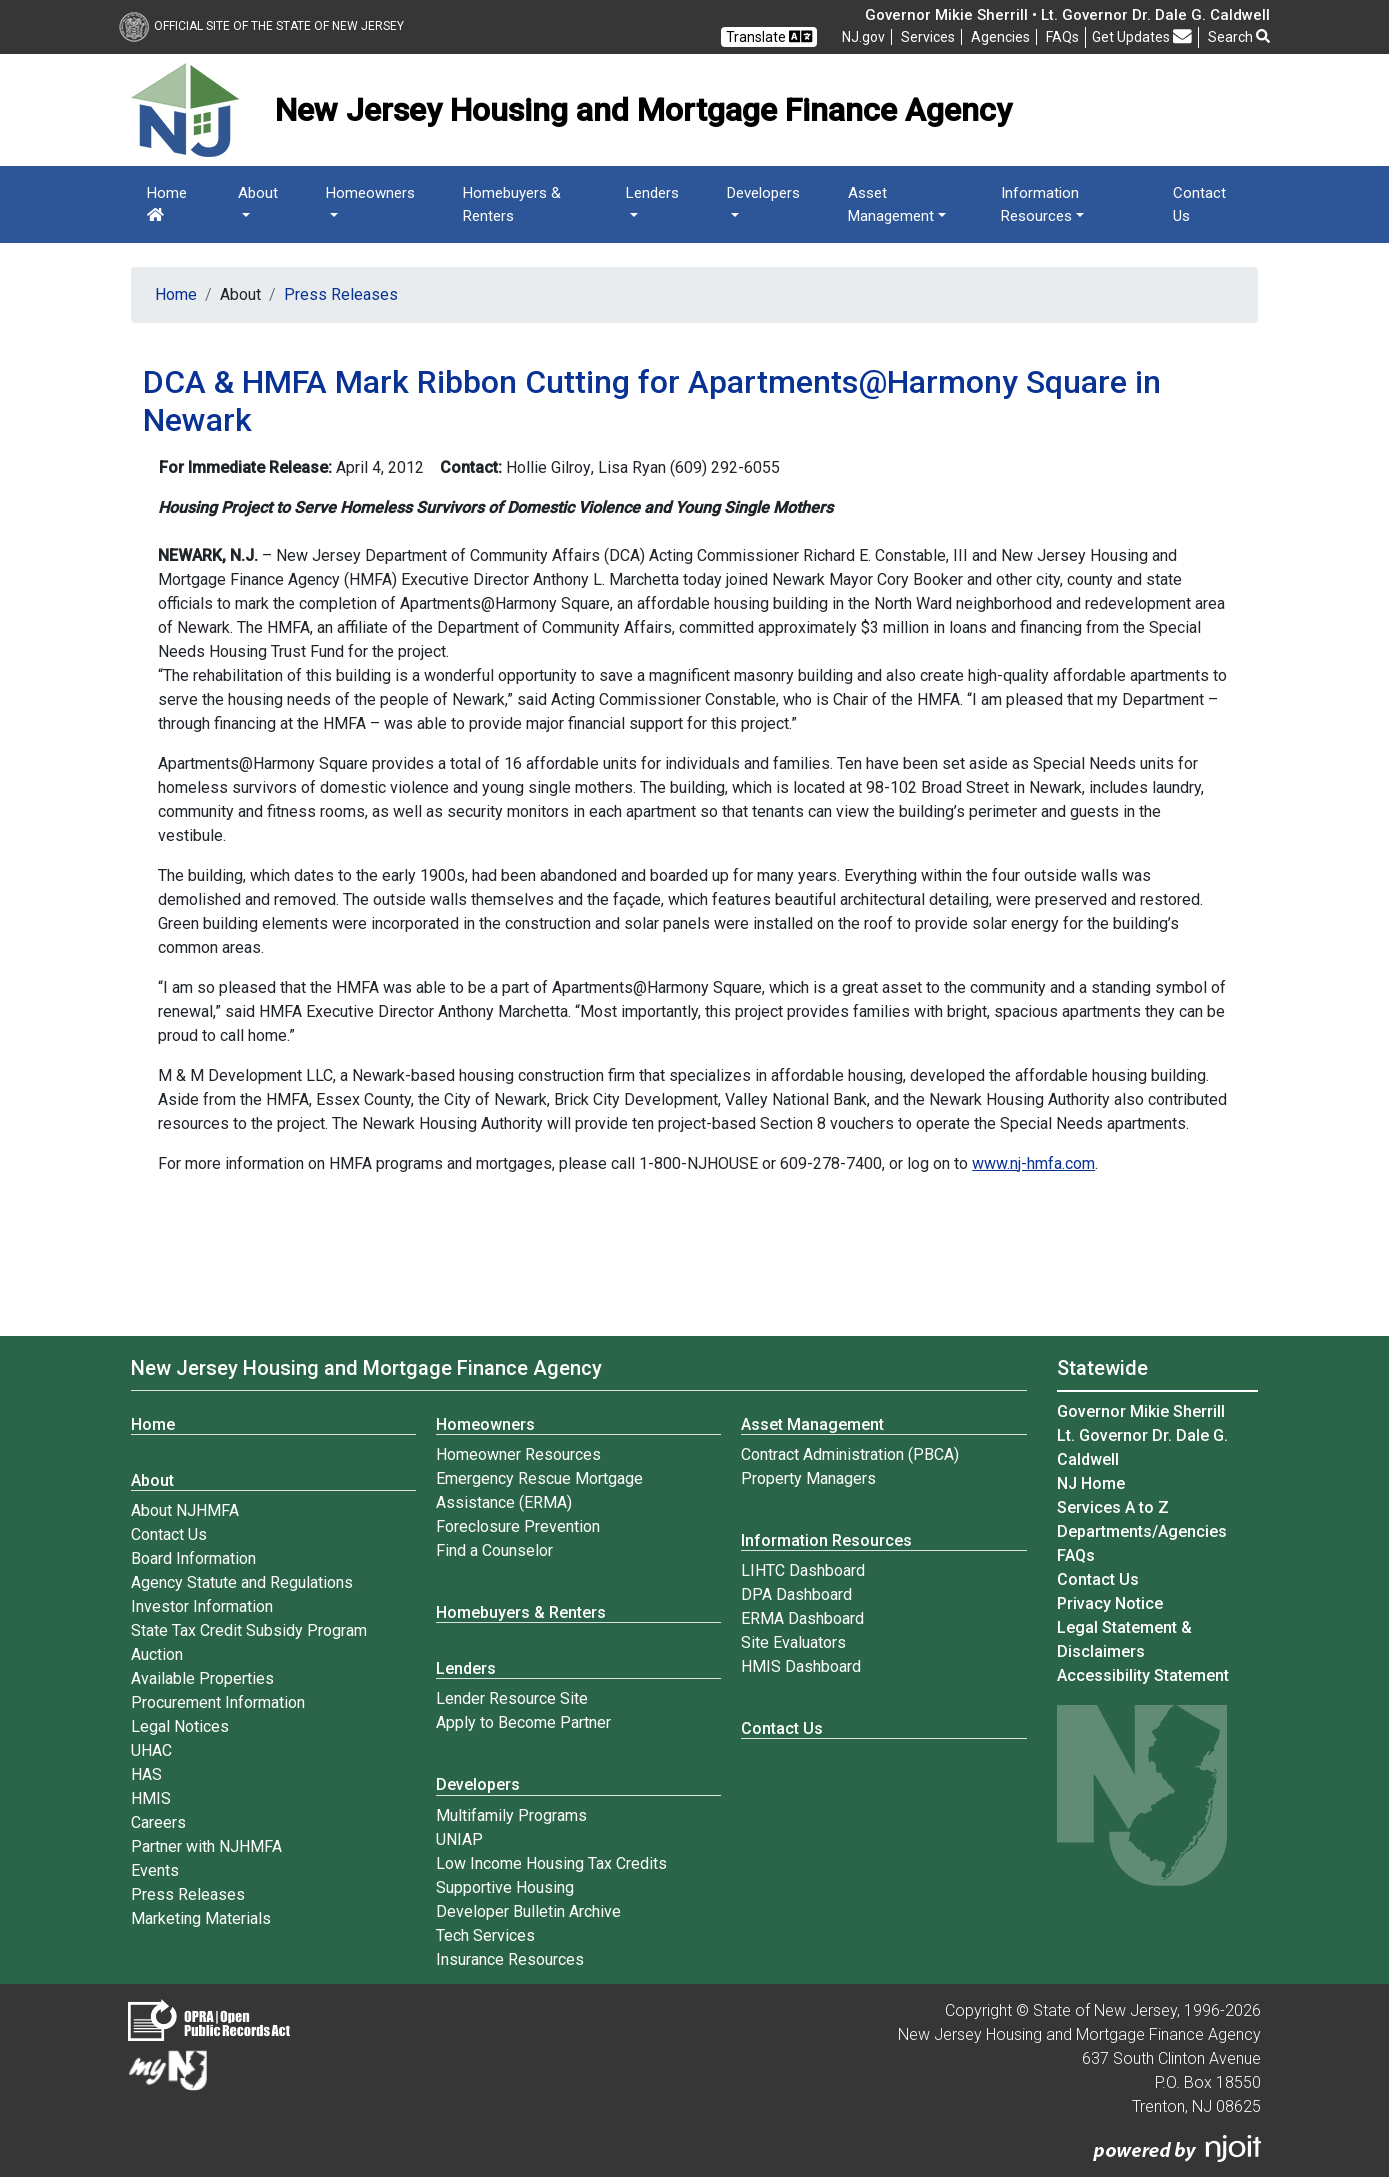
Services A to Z (1113, 1507)
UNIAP (459, 1839)
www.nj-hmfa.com (1033, 1163)
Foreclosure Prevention (518, 1526)
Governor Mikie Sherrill (1141, 1411)
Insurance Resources (510, 1959)
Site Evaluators (793, 1642)
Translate (769, 36)
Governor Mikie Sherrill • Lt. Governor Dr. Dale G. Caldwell (1067, 15)
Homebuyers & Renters (512, 204)
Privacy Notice (1110, 1603)
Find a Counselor (494, 1550)
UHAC (151, 1750)
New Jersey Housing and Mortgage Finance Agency (366, 1368)
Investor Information (202, 1606)
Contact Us (1199, 204)
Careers (158, 1822)
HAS (146, 1774)
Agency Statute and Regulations (242, 1582)
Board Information (193, 1558)
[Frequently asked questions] (1062, 37)
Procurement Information (218, 1702)
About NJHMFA (185, 1510)
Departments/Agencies (1142, 1531)
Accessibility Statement (1143, 1675)
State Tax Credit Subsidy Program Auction (249, 1642)
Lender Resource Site (512, 1698)
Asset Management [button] (891, 204)
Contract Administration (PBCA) (850, 1454)
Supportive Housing (505, 1887)
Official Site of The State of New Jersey (261, 26)
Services (928, 37)
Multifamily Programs (511, 1815)
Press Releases (341, 294)
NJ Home (1091, 1483)
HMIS (151, 1798)
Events (155, 1870)
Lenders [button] (652, 193)
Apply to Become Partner (523, 1722)
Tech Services (485, 1935)
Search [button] (1239, 37)
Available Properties (202, 1678)
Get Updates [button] (1142, 36)
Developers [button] (763, 193)
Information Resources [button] (1040, 204)
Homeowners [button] (370, 193)
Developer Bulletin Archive (528, 1911)
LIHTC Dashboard (803, 1570)
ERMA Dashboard (802, 1618)
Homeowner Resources (518, 1454)
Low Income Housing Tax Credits (551, 1863)
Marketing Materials (201, 1918)
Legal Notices (180, 1726)
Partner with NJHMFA (206, 1846)
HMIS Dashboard (801, 1666)
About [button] (258, 193)
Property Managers (808, 1478)
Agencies (1000, 37)
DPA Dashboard (796, 1594)
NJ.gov (863, 37)
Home (167, 203)
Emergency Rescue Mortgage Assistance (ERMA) (539, 1490)
